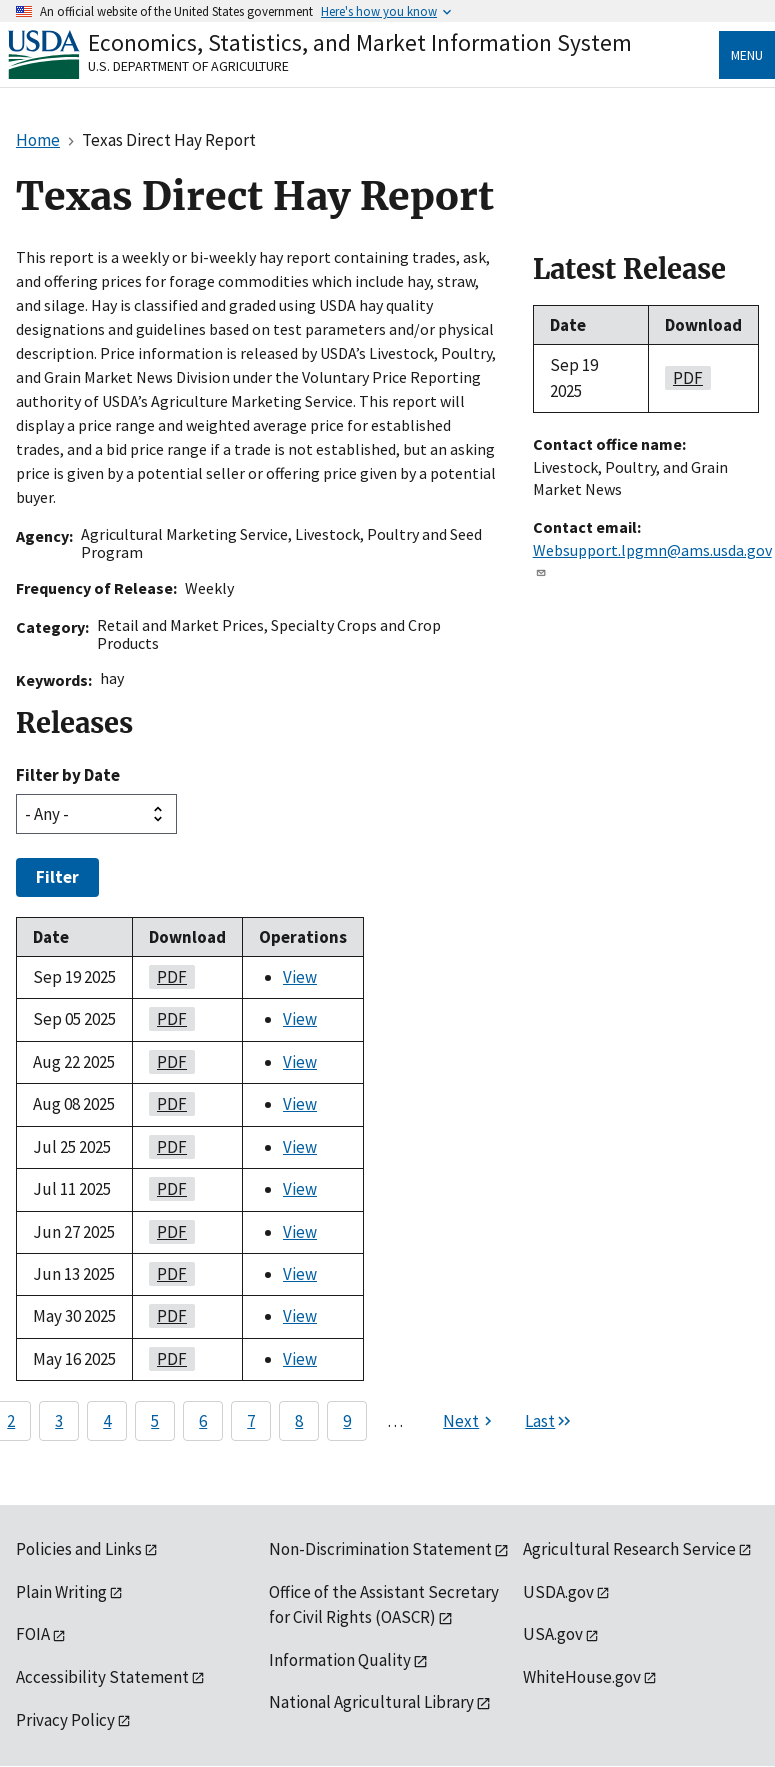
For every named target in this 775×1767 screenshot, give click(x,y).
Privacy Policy (65, 1720)
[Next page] (470, 1421)
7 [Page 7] (251, 1421)
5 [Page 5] (155, 1421)
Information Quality (340, 1660)
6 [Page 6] (203, 1421)
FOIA (33, 1634)
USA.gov (553, 1634)
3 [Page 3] (59, 1421)
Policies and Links (79, 1549)
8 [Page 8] (299, 1421)
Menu (747, 55)
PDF (168, 977)
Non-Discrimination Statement (380, 1549)
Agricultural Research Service (629, 1549)
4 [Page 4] (107, 1421)
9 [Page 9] (347, 1421)
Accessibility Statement (102, 1677)
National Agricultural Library (371, 1702)
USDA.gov (558, 1592)
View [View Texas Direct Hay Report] (300, 977)
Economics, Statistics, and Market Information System (360, 42)
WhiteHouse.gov (582, 1677)
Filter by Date (68, 775)
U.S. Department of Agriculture (188, 66)
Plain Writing (61, 1592)
